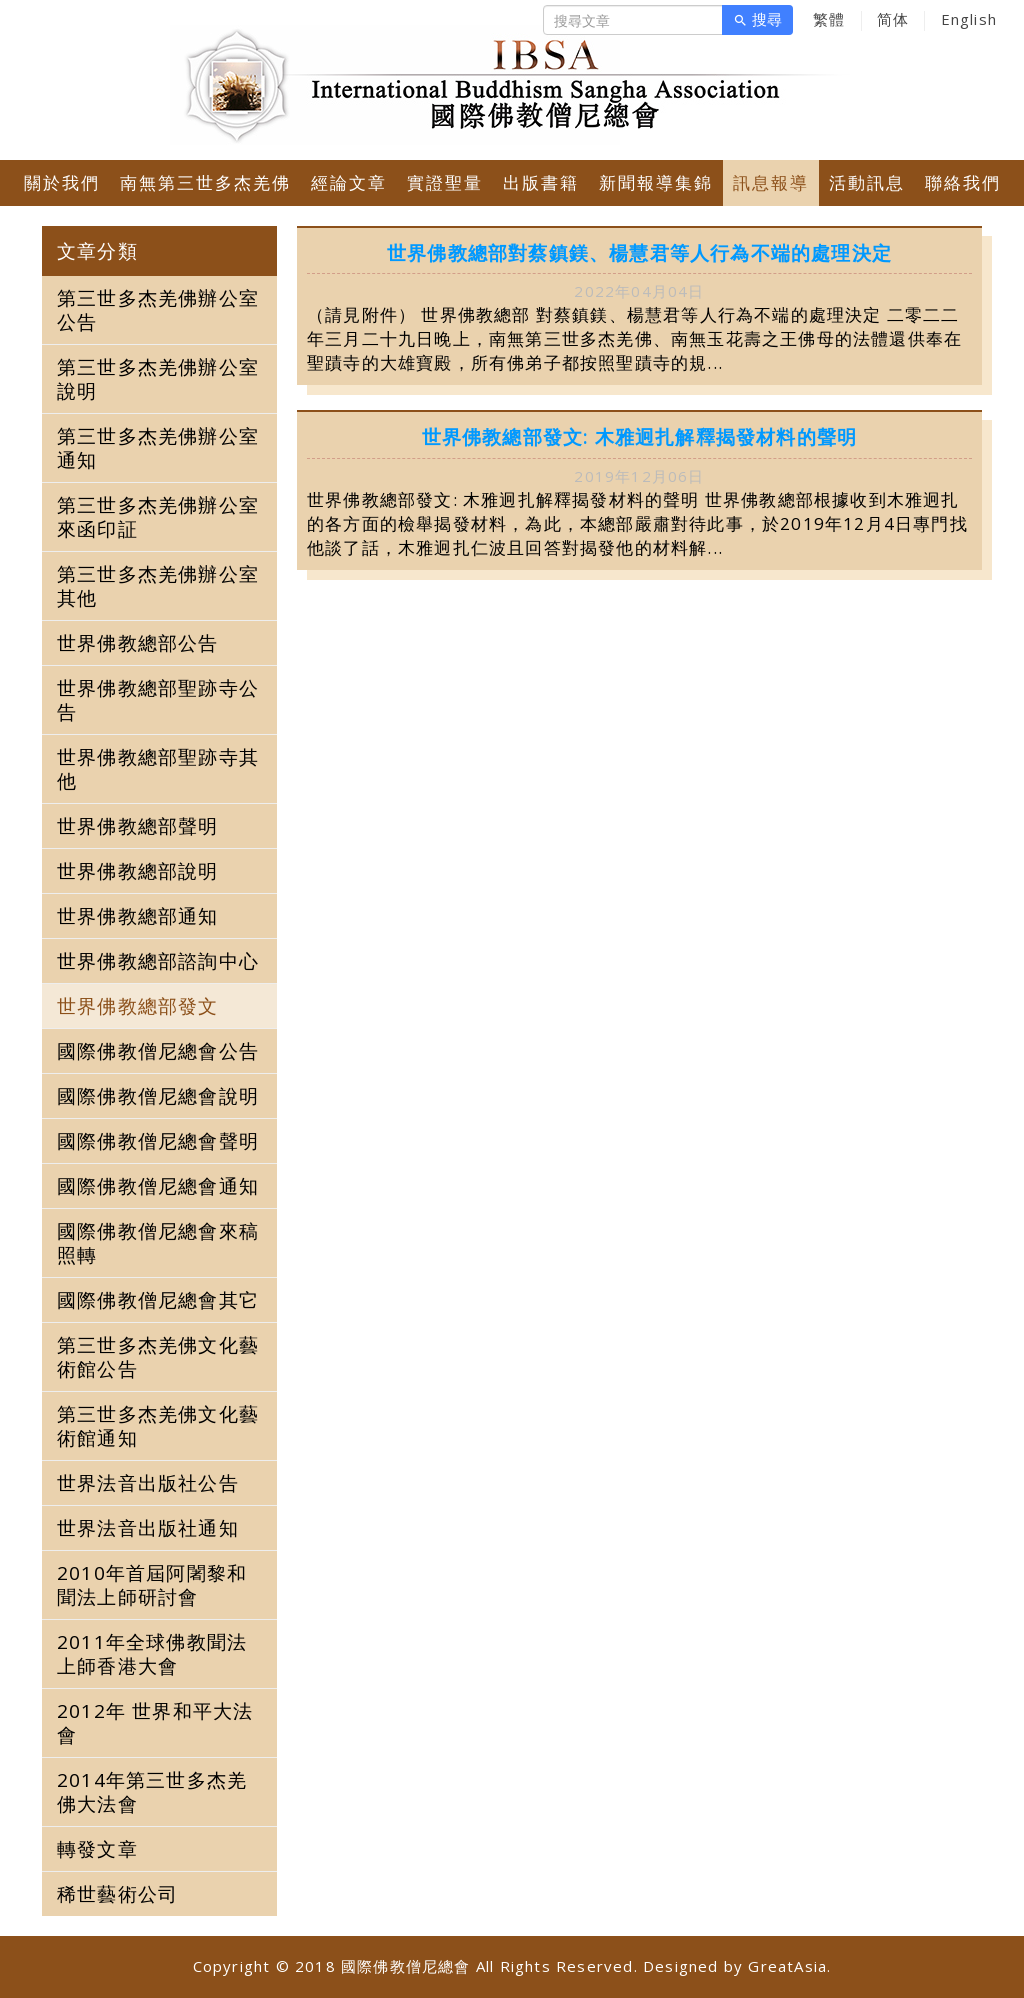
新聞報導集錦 (656, 182)
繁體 (829, 19)
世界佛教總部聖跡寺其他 (158, 769)
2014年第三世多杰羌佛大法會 (152, 1792)
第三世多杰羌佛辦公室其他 (158, 586)
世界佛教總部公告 (138, 643)
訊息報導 (771, 182)
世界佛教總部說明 (138, 871)
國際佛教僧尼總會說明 (158, 1096)
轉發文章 (97, 1849)
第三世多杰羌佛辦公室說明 (158, 379)
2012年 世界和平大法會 (155, 1723)
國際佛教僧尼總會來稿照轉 (158, 1243)
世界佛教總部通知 (138, 916)
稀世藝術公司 (117, 1894)
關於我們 (62, 182)
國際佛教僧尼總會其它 (158, 1300)
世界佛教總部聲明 (138, 826)
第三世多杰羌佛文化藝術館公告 (158, 1357)
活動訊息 (867, 182)
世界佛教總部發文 (138, 1006)
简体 (893, 19)
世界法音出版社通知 (148, 1528)
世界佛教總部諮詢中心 (158, 961)
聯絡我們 (963, 182)
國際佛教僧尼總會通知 (158, 1186)
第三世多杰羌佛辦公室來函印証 (158, 517)
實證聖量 (445, 182)
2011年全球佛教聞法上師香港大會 (152, 1654)
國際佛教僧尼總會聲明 (158, 1141)
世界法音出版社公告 (148, 1483)
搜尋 (757, 20)
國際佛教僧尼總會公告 (158, 1051)
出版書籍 (541, 182)
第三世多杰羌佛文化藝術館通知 (158, 1426)
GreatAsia (787, 1966)
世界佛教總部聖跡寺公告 (158, 700)
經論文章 (349, 182)
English (969, 19)
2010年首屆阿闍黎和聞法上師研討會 (152, 1585)
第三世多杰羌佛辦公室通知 (158, 448)
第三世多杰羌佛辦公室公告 (158, 310)
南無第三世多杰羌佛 (205, 182)
